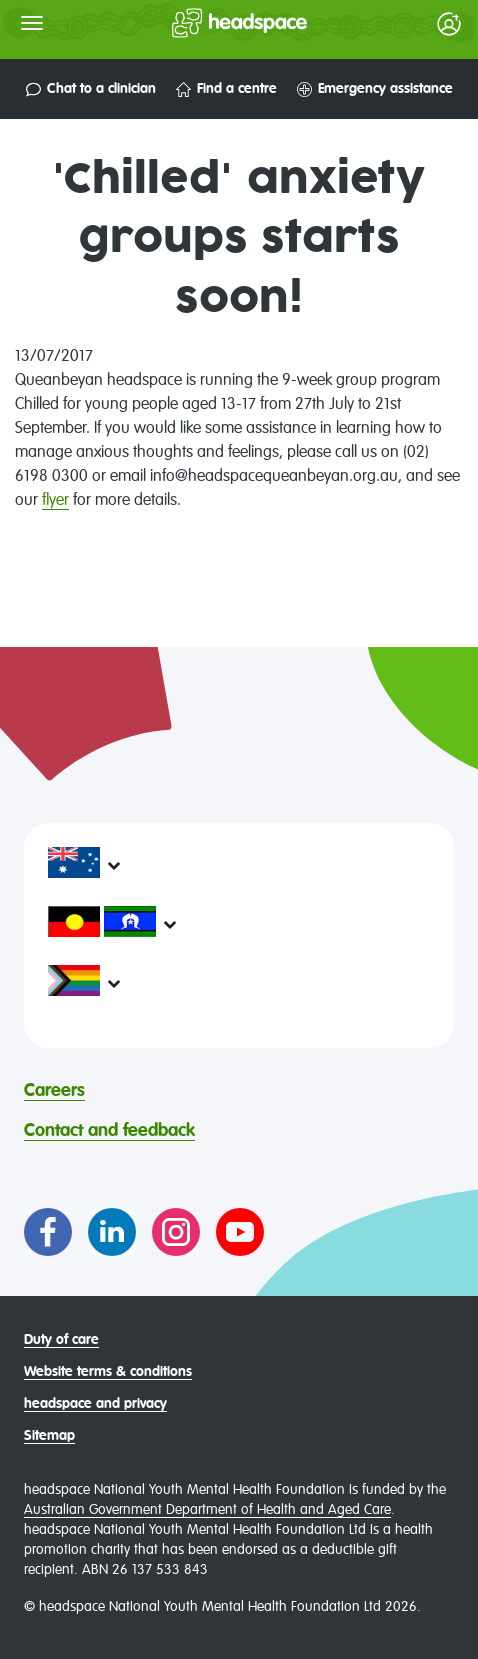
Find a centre (226, 89)
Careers (54, 1091)
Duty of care (61, 1340)
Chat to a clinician (91, 89)
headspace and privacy (95, 1404)
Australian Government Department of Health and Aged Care (207, 1510)
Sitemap (49, 1436)
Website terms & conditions (108, 1372)
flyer (55, 501)
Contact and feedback (109, 1131)
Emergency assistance (375, 89)
